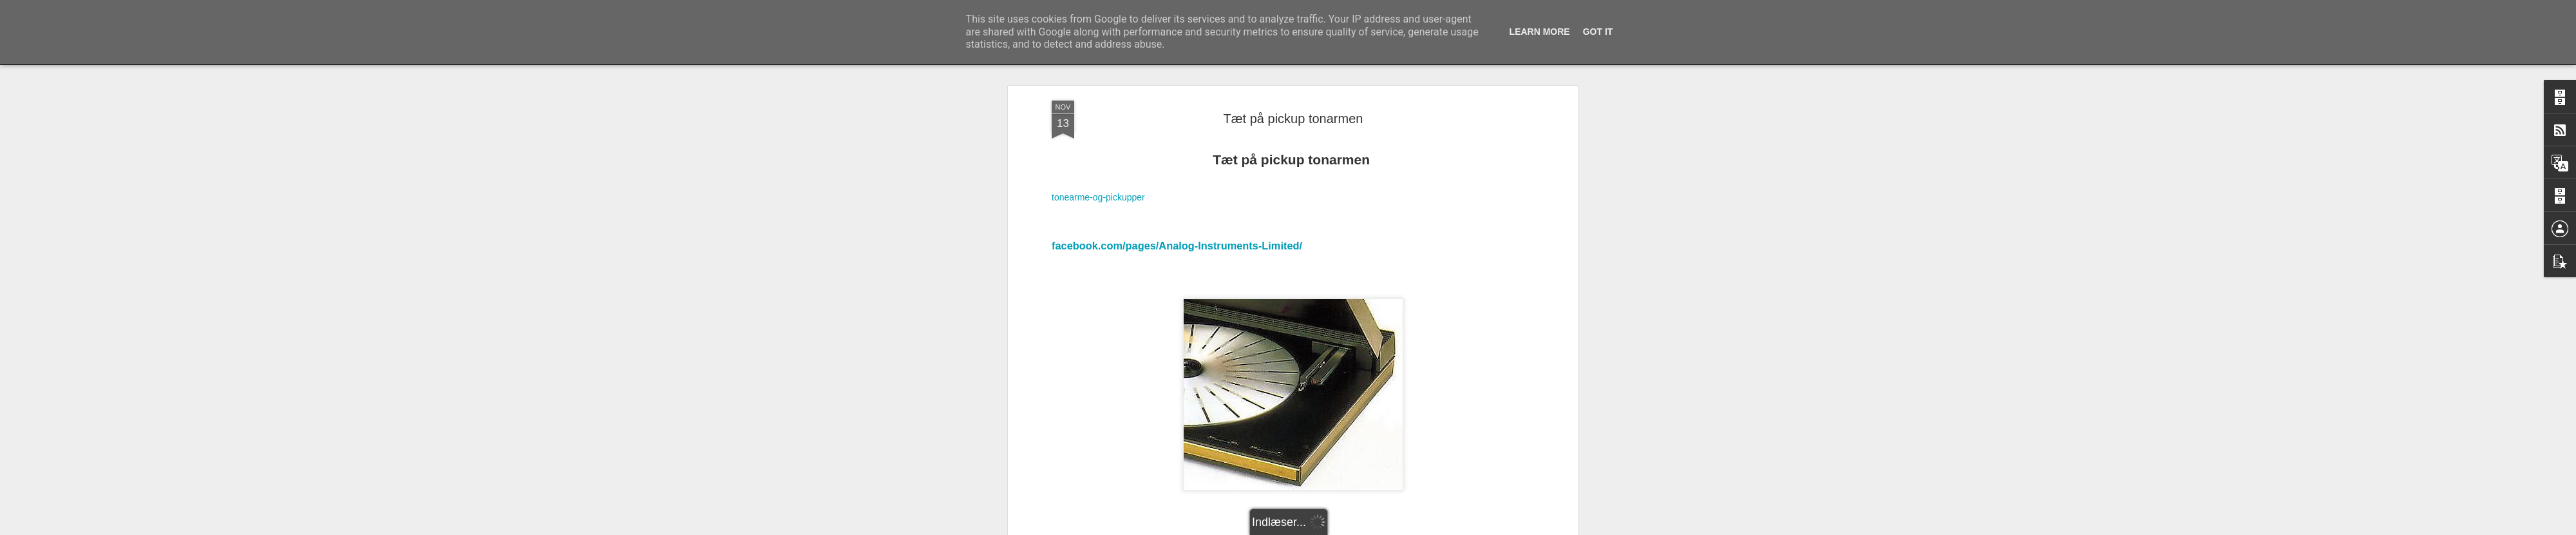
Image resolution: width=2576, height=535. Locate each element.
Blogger (1411, 528)
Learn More (1540, 31)
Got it (1598, 31)
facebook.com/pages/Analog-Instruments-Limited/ (1177, 100)
